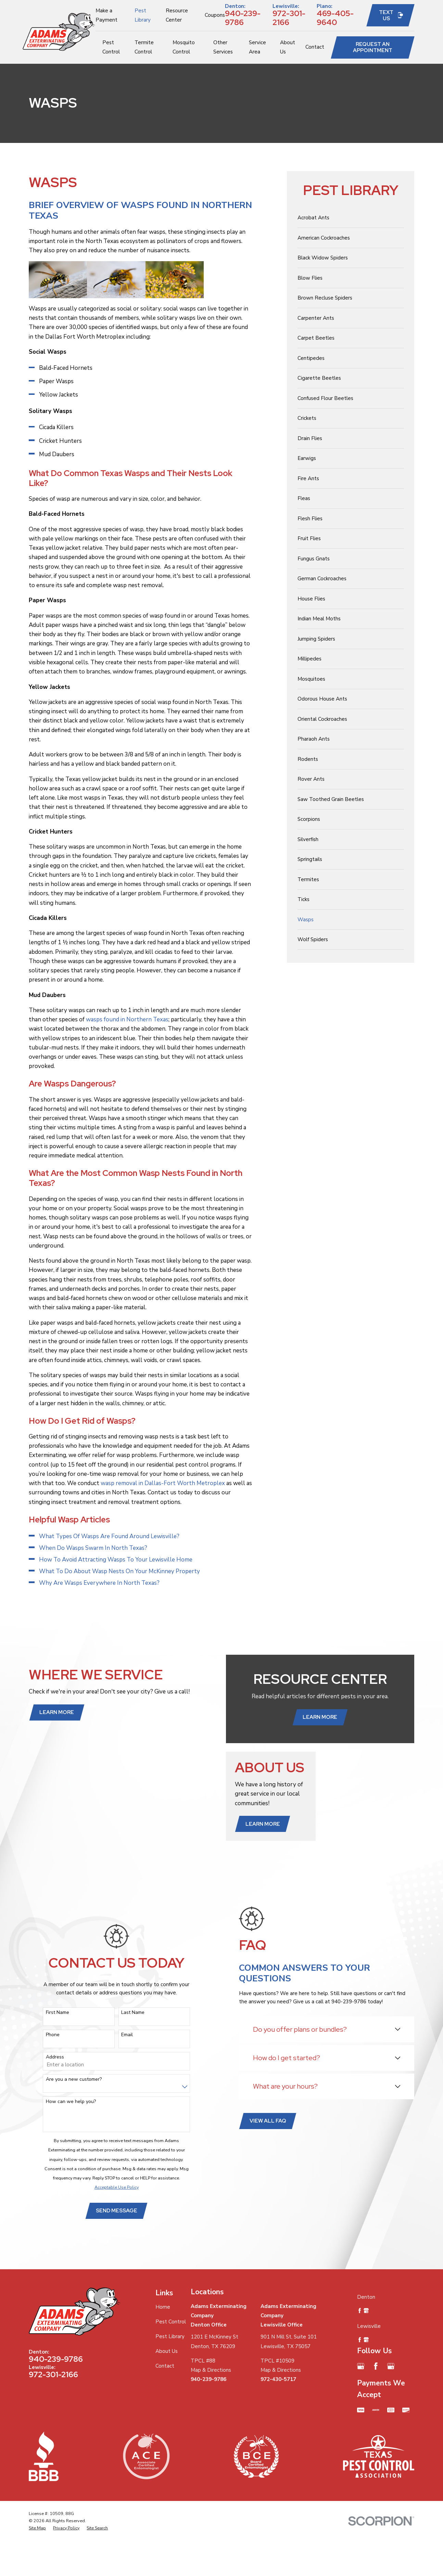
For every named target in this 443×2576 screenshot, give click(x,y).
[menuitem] (351, 218)
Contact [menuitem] (314, 47)
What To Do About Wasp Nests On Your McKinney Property (119, 1571)
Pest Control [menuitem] (111, 47)
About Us (166, 2351)
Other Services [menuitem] (223, 47)
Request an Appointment (372, 47)
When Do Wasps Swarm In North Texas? (93, 1548)
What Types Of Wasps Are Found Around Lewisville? (109, 1536)
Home (162, 2307)
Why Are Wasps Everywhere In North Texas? (99, 1583)
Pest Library (170, 2336)
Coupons (215, 15)
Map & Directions (211, 2370)
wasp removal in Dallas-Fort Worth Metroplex (162, 1483)
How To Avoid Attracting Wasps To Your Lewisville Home (115, 1560)
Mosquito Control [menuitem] (184, 47)
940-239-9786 (243, 17)
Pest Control (170, 2321)
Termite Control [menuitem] (144, 47)
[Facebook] (375, 2366)
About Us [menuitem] (287, 47)
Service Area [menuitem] (257, 47)
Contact (164, 2365)
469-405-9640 (335, 17)
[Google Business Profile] (360, 2366)
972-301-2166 (289, 17)
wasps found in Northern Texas (127, 1019)
